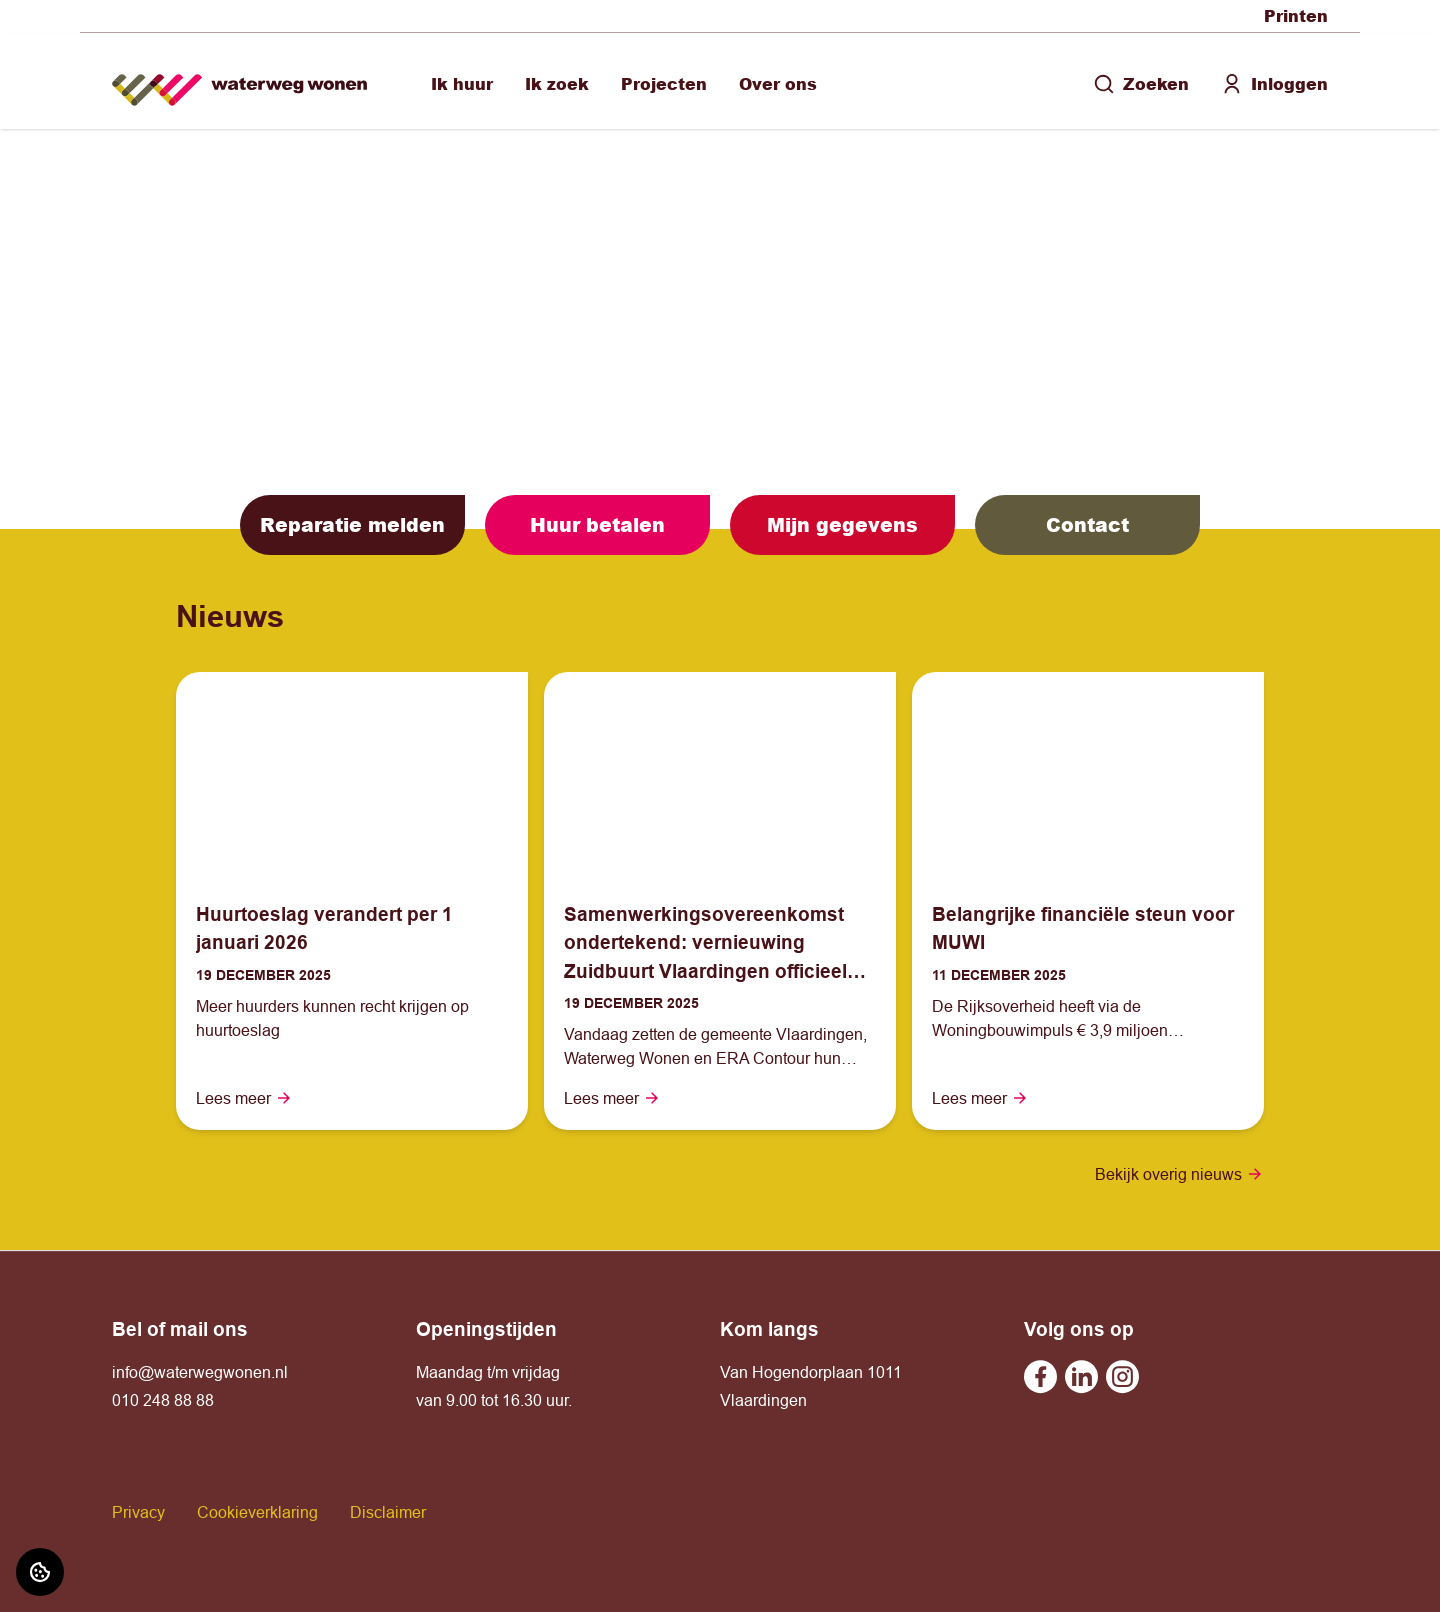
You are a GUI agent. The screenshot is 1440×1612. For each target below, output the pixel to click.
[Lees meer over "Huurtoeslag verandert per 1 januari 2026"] (352, 928)
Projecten (664, 83)
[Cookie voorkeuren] (40, 1572)
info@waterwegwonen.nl (200, 1372)
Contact (1087, 524)
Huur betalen (597, 524)
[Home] (239, 81)
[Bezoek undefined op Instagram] (1122, 1376)
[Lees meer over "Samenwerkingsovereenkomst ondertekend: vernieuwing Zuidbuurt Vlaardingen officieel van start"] (720, 943)
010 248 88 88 (163, 1400)
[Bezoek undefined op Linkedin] (1081, 1376)
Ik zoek (557, 83)
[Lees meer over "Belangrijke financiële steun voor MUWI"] (1088, 928)
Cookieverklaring (257, 1512)
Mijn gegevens (842, 524)
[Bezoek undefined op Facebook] (1040, 1376)
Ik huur (462, 83)
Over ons (778, 83)
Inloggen (1274, 83)
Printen (1296, 15)
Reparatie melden (352, 524)
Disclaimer (388, 1512)
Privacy (138, 1512)
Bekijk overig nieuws (1179, 1174)
